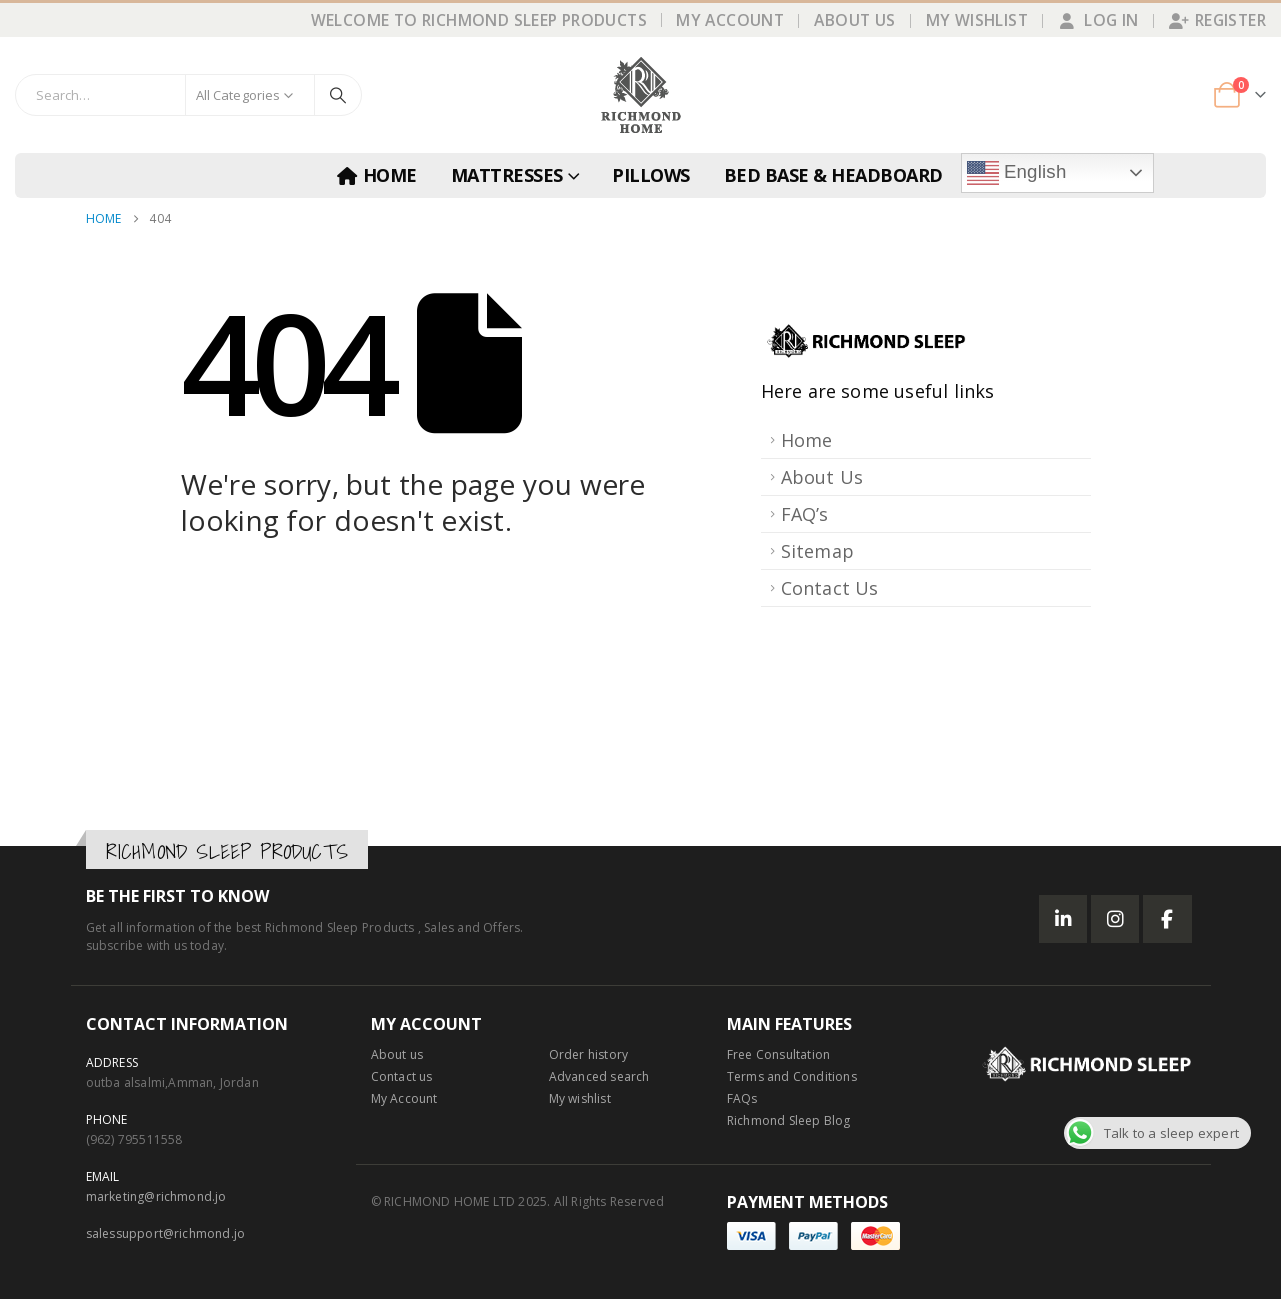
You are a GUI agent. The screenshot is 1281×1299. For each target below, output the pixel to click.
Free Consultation (778, 1054)
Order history (589, 1054)
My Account (730, 20)
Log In (1098, 20)
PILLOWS (651, 175)
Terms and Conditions (792, 1076)
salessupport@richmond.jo (166, 1233)
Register (1217, 20)
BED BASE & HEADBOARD (833, 175)
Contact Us (830, 588)
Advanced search (599, 1076)
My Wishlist (977, 20)
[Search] (338, 95)
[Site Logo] (641, 95)
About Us (854, 20)
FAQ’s (805, 514)
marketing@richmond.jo (156, 1196)
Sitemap (817, 551)
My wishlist (580, 1098)
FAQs (742, 1098)
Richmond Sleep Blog (789, 1120)
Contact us (402, 1076)
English (1017, 173)
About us (397, 1054)
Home (377, 175)
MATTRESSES (507, 175)
